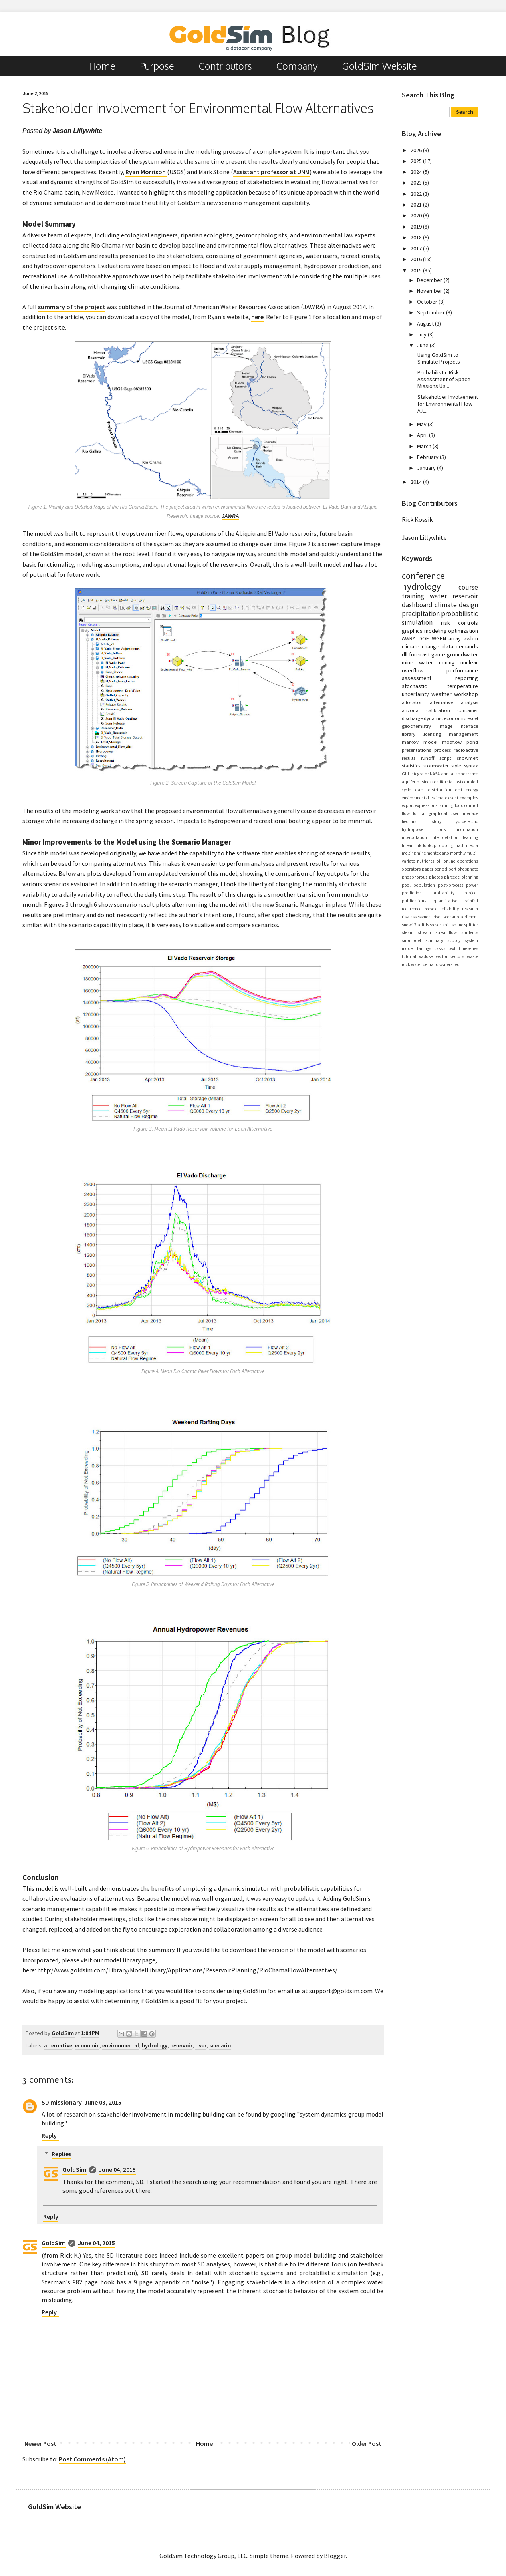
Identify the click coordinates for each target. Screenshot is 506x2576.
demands (467, 646)
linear (407, 845)
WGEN (439, 638)
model (430, 742)
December (430, 280)
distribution (439, 790)
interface (469, 725)
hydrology (154, 2045)
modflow (452, 742)
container (467, 710)
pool (406, 885)
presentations (416, 750)
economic (87, 2045)
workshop (466, 694)
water (438, 596)
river (200, 2045)
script (445, 758)
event (453, 798)
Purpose (157, 66)
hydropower (413, 829)
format (419, 813)
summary (434, 940)
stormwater (435, 765)
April (423, 435)
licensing (432, 734)
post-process (450, 885)
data (447, 646)
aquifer (408, 782)
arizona (410, 710)
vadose (426, 956)
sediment (469, 917)
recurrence (411, 909)
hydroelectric (465, 821)
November (430, 290)
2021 (417, 204)
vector (442, 956)
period (440, 869)
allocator (412, 702)
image (445, 725)
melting (409, 853)
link (417, 845)
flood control (466, 805)
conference (423, 575)
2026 (417, 150)
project (471, 893)
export (408, 805)
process (442, 750)
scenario (220, 2045)
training (413, 596)
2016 (417, 259)
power (472, 885)
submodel (411, 940)
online (449, 861)
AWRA (409, 638)
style (456, 765)
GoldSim (74, 2169)
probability (443, 893)
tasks (440, 948)
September (431, 312)
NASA (435, 774)
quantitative (445, 901)
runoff (427, 758)
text (452, 948)
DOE (424, 638)
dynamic (433, 718)
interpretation (444, 837)
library (408, 734)
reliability (449, 909)
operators (411, 869)
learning (470, 837)
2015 (417, 270)
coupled (470, 782)
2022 (417, 193)
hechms (409, 821)
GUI (405, 774)
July (422, 334)
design (468, 604)
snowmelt (467, 758)
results (408, 758)
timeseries (468, 948)
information (467, 829)
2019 (417, 226)
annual (447, 774)
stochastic (414, 686)
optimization (463, 630)
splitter (471, 925)
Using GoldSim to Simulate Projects (438, 358)
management (463, 734)
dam (419, 790)
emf (458, 790)
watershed (449, 964)
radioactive (466, 750)
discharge (412, 718)
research (470, 909)
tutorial (409, 956)
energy (472, 790)
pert (452, 869)
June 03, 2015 (102, 2102)
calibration (438, 710)
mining (447, 662)
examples (469, 798)
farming (445, 805)
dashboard (417, 604)
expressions (426, 805)
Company (297, 66)
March (425, 446)
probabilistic (459, 613)
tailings (424, 948)
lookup (430, 845)
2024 (417, 171)
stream (424, 932)
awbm (471, 638)
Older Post (366, 2443)
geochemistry (416, 725)
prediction (412, 893)
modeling (435, 630)
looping (445, 845)
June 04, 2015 (117, 2169)
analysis (469, 702)
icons (440, 829)
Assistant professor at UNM (271, 172)
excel (472, 718)
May (422, 424)
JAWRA (230, 516)
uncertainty (415, 694)
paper (427, 869)
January (427, 467)
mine (421, 853)
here (257, 317)
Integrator (419, 774)
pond (472, 742)
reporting (466, 678)
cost (458, 782)
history (434, 821)
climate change (420, 646)
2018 (417, 237)
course (468, 587)
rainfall (471, 901)
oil (439, 861)
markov (410, 742)
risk (445, 622)
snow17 (409, 925)
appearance (466, 774)
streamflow (446, 932)
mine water (417, 662)
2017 (417, 248)
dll (404, 654)
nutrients (425, 861)
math (459, 845)
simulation (417, 622)
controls (468, 622)
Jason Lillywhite (78, 130)
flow (406, 813)
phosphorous (414, 877)
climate (446, 604)
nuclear (469, 662)
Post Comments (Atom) (92, 2459)
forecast (419, 654)
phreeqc (452, 877)
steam (407, 932)
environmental (120, 2045)
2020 (417, 215)
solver (435, 925)
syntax (471, 765)
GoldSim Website (379, 66)
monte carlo (438, 853)
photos (436, 877)
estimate (439, 798)
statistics (411, 765)
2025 (417, 161)
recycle (431, 909)
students (469, 932)
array (454, 638)
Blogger (335, 2556)
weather (441, 694)
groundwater (462, 654)
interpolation (414, 837)
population (424, 885)
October (428, 301)
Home (102, 66)
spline (457, 925)
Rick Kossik (417, 519)
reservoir (181, 2045)
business (425, 782)
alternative (58, 2045)
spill (446, 925)
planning (469, 877)
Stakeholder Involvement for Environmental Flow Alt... (447, 403)
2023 (417, 182)
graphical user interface (453, 813)
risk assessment (417, 917)
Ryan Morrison (146, 172)
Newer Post (40, 2443)
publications (414, 901)
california (443, 782)
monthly (458, 853)
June (423, 345)
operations (467, 861)
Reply (49, 2135)
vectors (457, 956)
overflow (412, 670)
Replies (61, 2154)
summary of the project (71, 307)
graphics (412, 630)
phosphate (467, 869)
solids (423, 925)
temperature (462, 686)
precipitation (421, 613)
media (472, 845)
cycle (406, 790)
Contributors (225, 66)
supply (453, 940)
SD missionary (62, 2102)
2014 (417, 481)
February (428, 457)
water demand (425, 964)
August (426, 323)
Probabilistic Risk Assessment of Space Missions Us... (443, 379)
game (438, 654)
